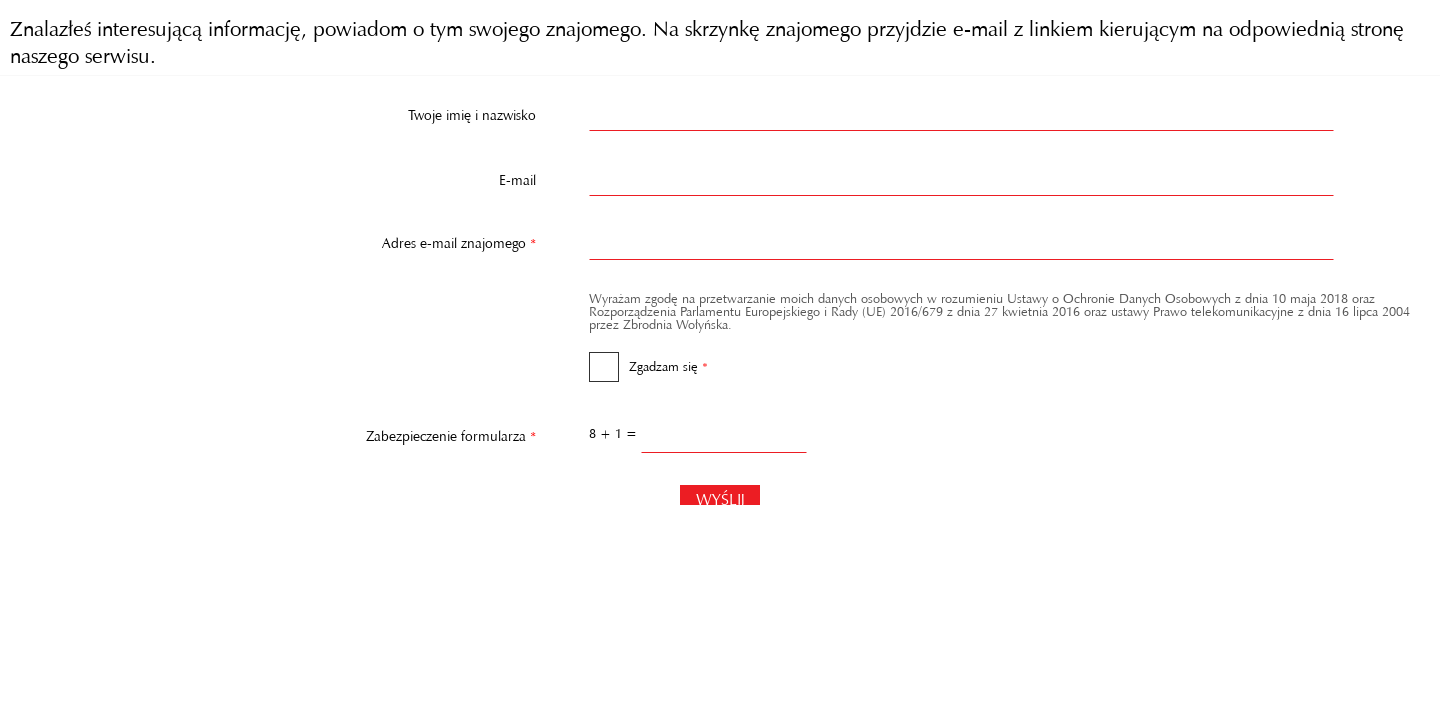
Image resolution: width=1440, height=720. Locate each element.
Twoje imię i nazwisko (472, 111)
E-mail (517, 176)
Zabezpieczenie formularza (274, 432)
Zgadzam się (648, 360)
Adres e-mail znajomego (274, 239)
